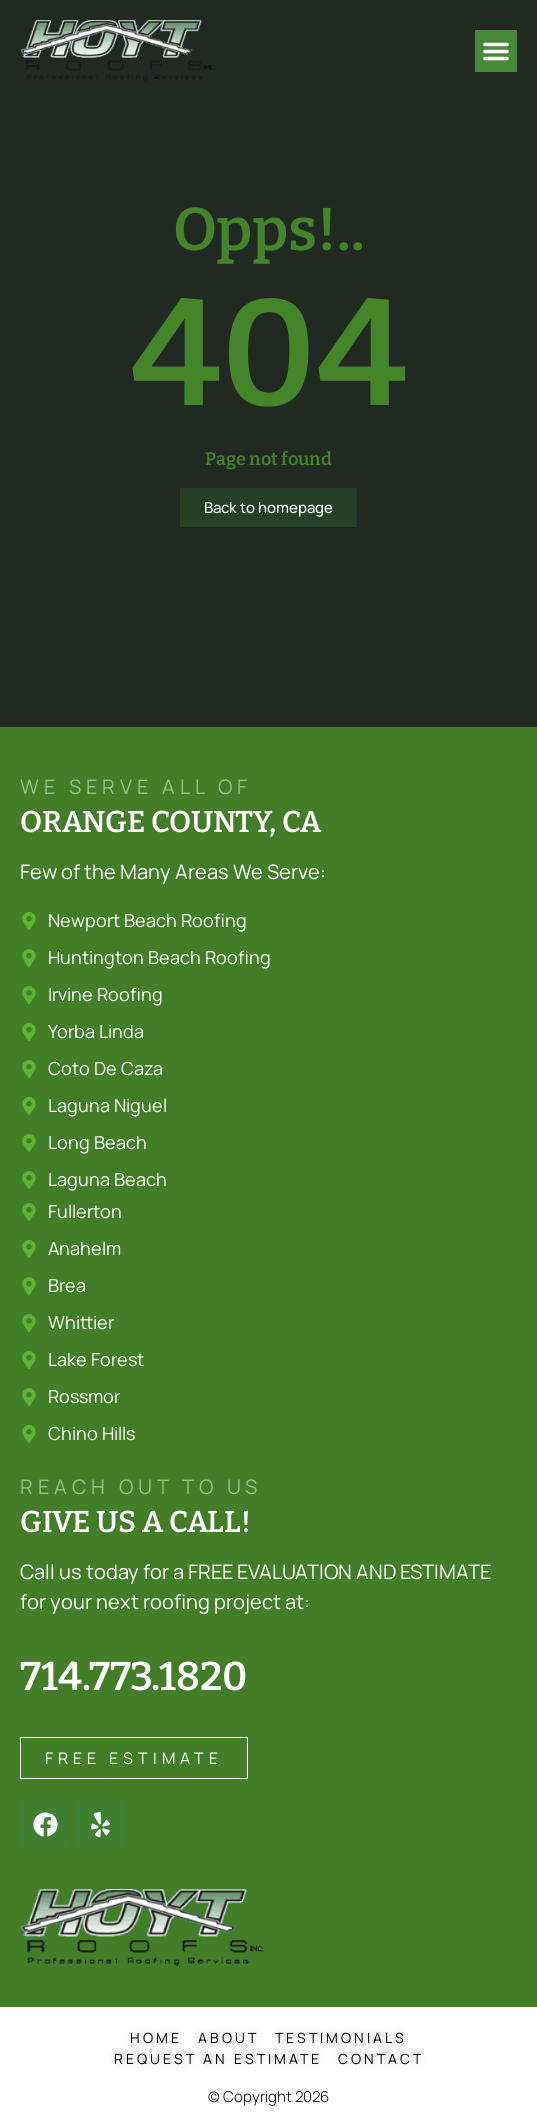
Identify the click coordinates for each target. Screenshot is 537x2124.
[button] (496, 51)
